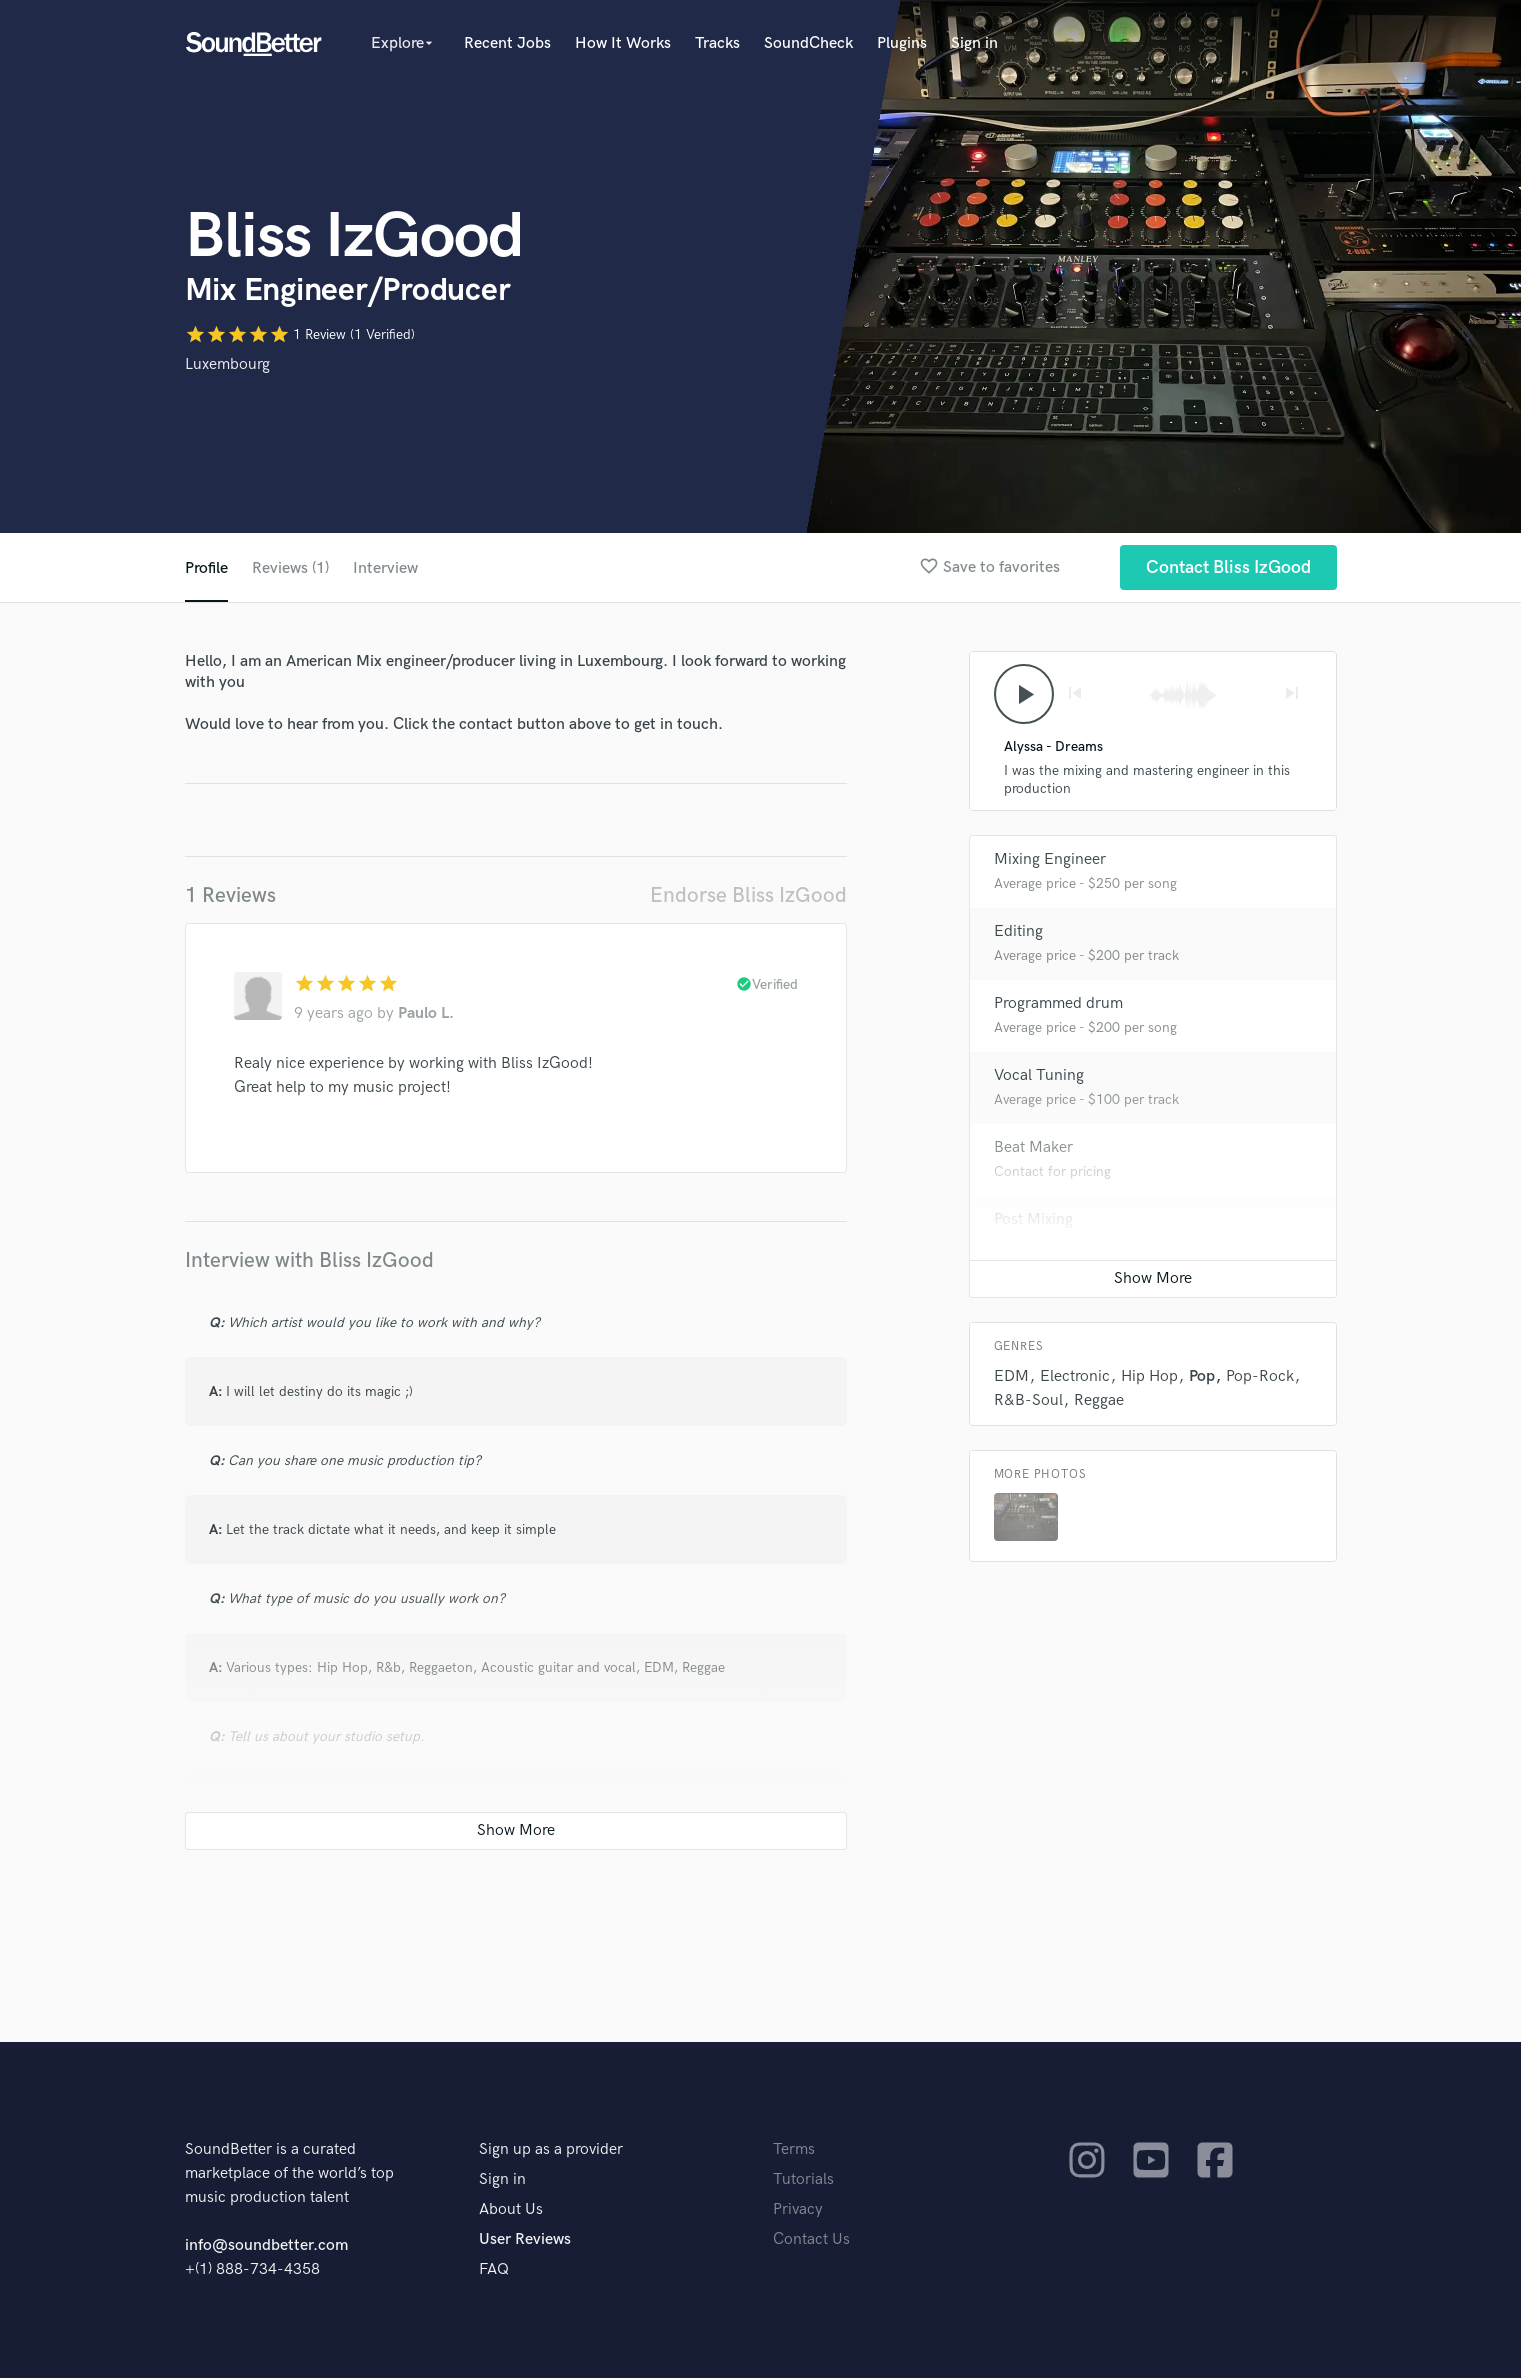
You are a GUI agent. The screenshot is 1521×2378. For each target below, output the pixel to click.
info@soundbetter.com (266, 2245)
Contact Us (811, 2239)
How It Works (623, 43)
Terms (794, 2149)
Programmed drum (1058, 1003)
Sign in (974, 43)
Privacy (798, 2209)
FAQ (494, 2269)
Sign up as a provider (551, 2149)
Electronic (1075, 1376)
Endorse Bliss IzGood (748, 895)
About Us (511, 2209)
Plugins (902, 43)
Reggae (1099, 1400)
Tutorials (803, 2179)
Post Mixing (1033, 1219)
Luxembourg (227, 364)
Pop (1202, 1376)
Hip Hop (1149, 1376)
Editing (1018, 931)
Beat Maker (1033, 1147)
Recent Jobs (507, 43)
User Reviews (525, 2239)
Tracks (717, 43)
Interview (385, 568)
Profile (206, 568)
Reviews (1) (290, 568)
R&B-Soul (1028, 1400)
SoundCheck (808, 43)
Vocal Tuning (1039, 1075)
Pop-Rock (1260, 1376)
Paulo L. (426, 1013)
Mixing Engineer (1050, 859)
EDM (1011, 1376)
